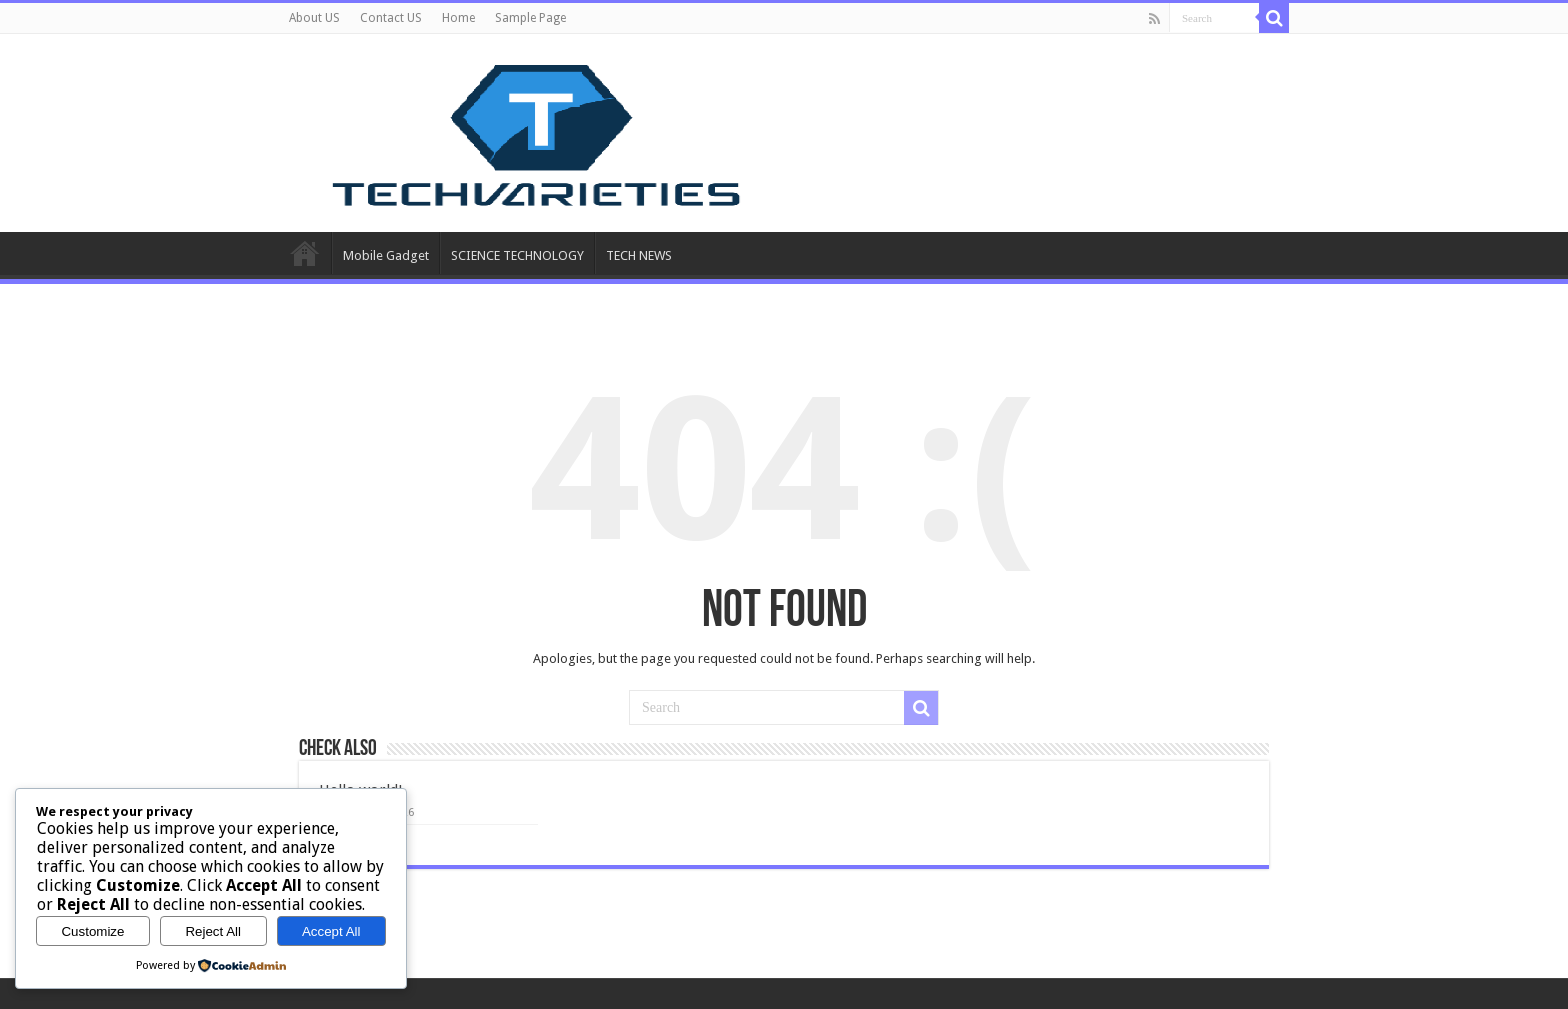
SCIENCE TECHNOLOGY (517, 255)
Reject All (213, 931)
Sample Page (530, 18)
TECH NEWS (639, 255)
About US (314, 18)
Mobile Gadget (386, 255)
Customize (92, 931)
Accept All (331, 931)
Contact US (391, 18)
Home (458, 18)
